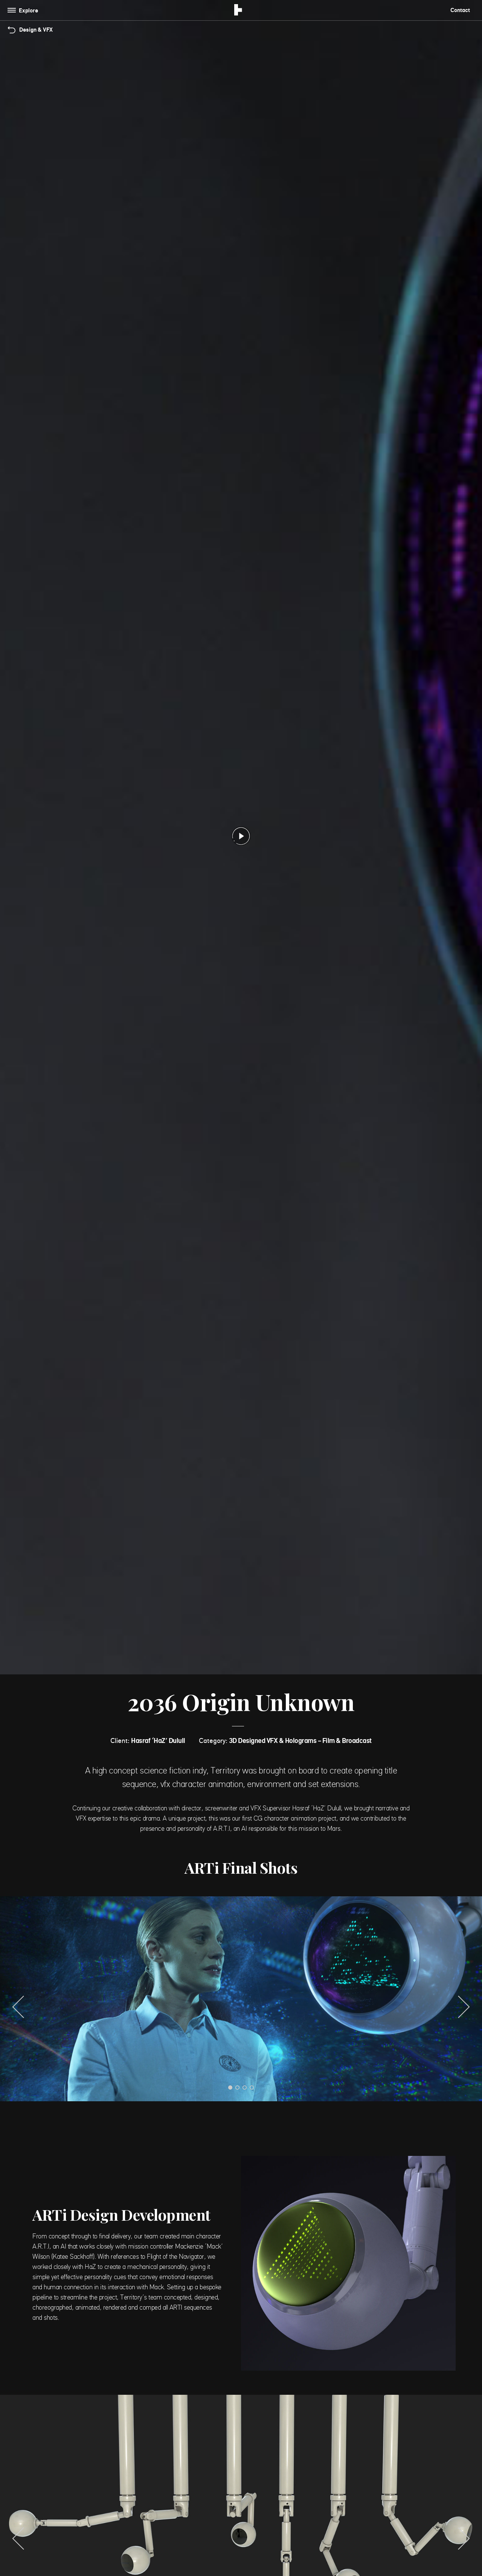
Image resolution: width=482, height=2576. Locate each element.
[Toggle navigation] (24, 10)
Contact (460, 10)
